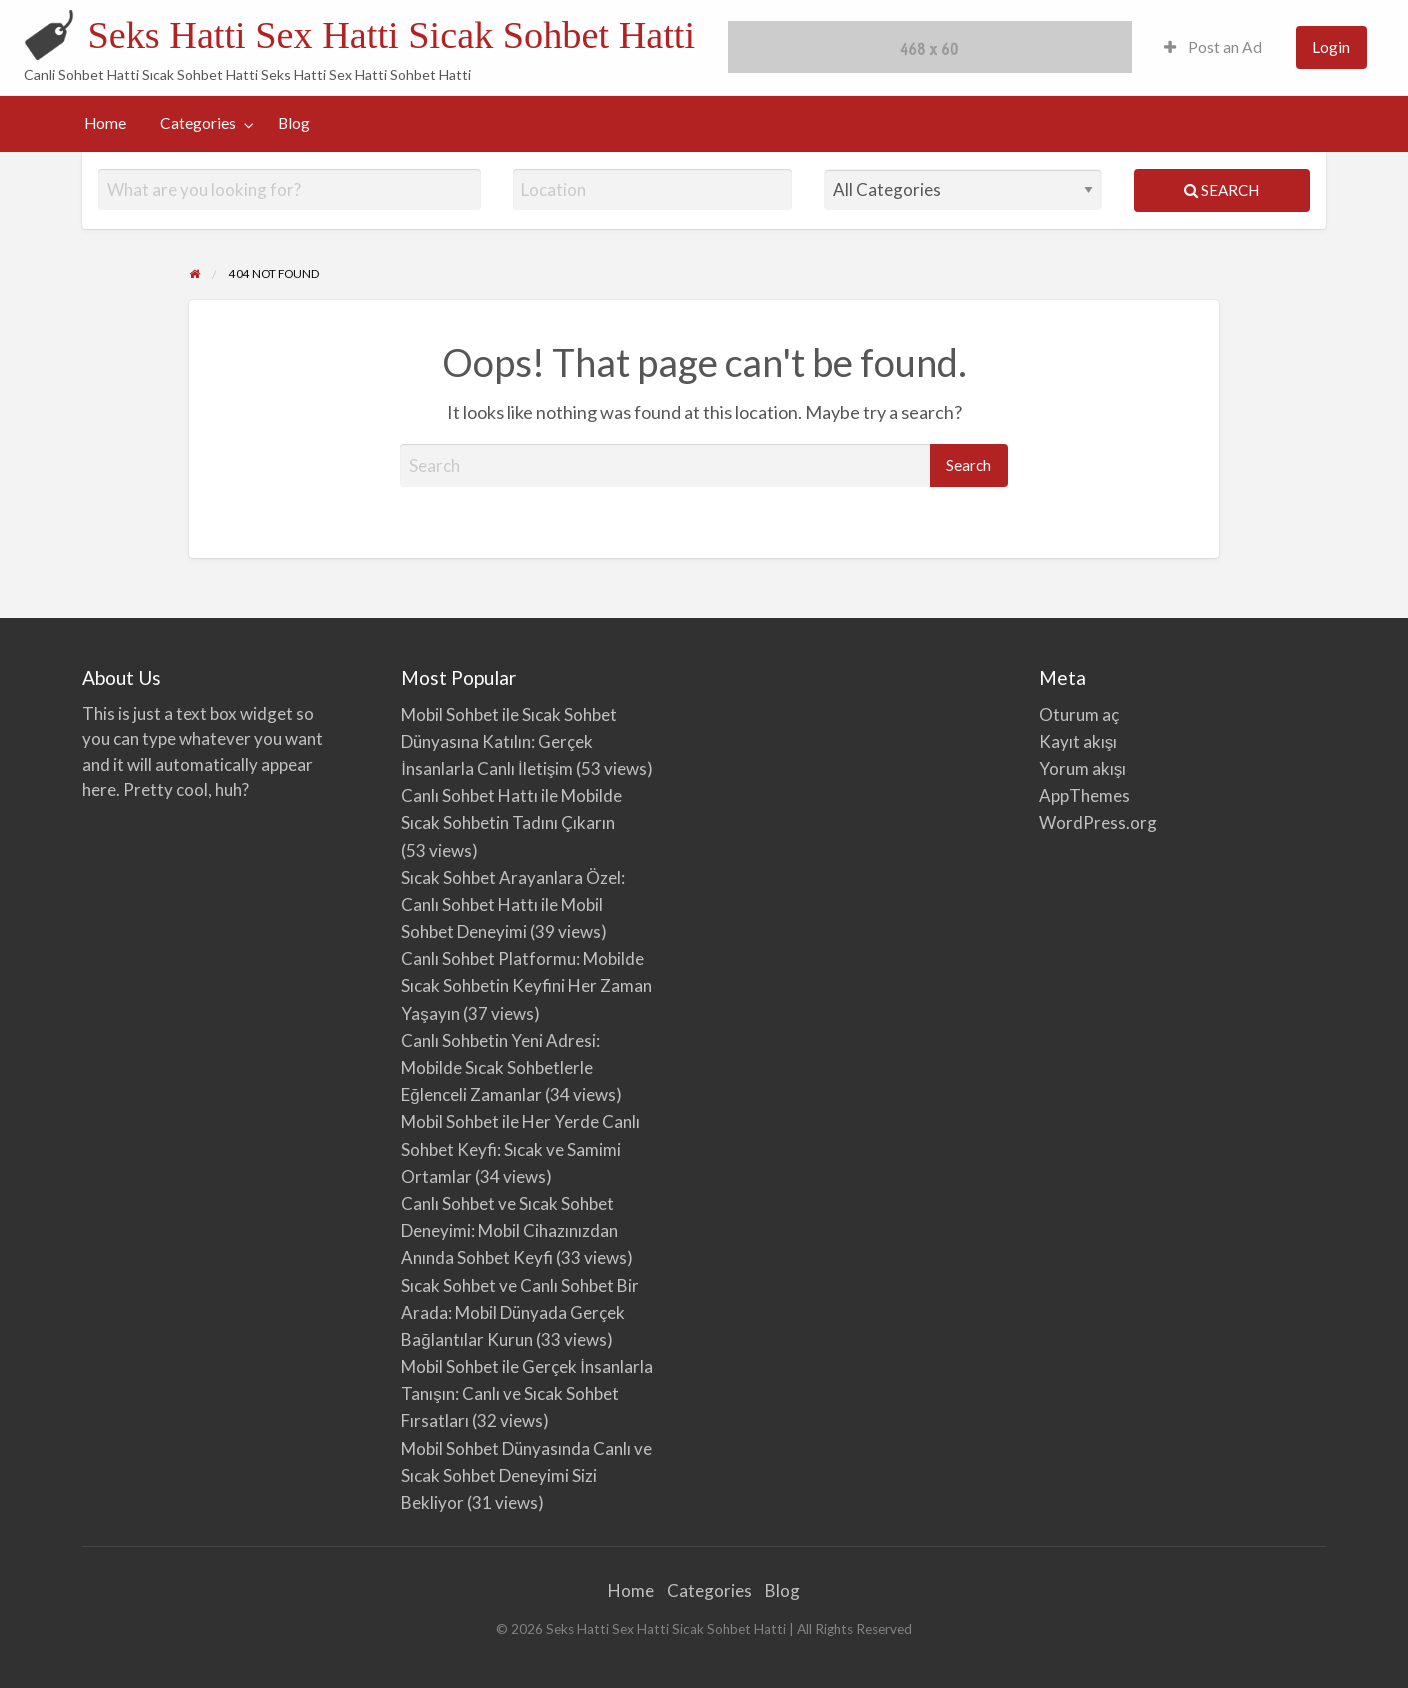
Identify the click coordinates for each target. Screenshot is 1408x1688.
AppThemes (1084, 795)
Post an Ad (1213, 47)
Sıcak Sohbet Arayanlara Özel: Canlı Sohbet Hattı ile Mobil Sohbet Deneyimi (513, 904)
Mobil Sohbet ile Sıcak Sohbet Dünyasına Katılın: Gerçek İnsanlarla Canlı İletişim (509, 741)
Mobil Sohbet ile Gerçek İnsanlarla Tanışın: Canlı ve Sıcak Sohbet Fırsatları (527, 1393)
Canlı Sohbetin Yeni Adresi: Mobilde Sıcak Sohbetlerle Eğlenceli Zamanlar (500, 1067)
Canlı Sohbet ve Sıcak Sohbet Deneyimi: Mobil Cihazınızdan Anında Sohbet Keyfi (509, 1230)
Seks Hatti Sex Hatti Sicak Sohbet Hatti (391, 35)
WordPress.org (1098, 822)
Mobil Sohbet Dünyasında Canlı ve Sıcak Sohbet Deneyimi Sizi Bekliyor (526, 1475)
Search (1221, 190)
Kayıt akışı (1078, 741)
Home (105, 123)
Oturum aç (1079, 714)
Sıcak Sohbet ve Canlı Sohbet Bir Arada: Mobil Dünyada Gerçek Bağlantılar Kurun (520, 1312)
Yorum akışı (1083, 768)
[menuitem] (1213, 47)
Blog (294, 123)
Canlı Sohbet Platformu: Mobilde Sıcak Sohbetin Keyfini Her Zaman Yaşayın (526, 985)
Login (1331, 47)
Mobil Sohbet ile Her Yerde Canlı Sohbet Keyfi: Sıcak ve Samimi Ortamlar (520, 1148)
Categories (198, 123)
